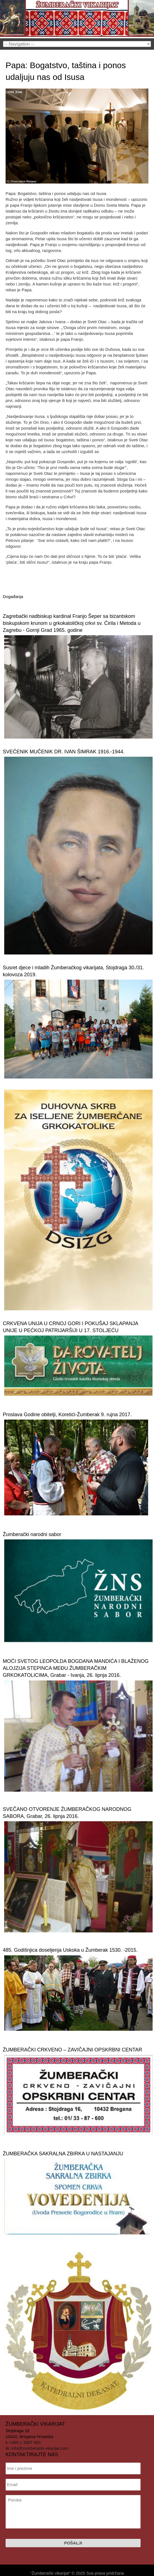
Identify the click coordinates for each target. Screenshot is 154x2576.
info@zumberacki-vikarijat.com (39, 2448)
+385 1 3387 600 (25, 2442)
